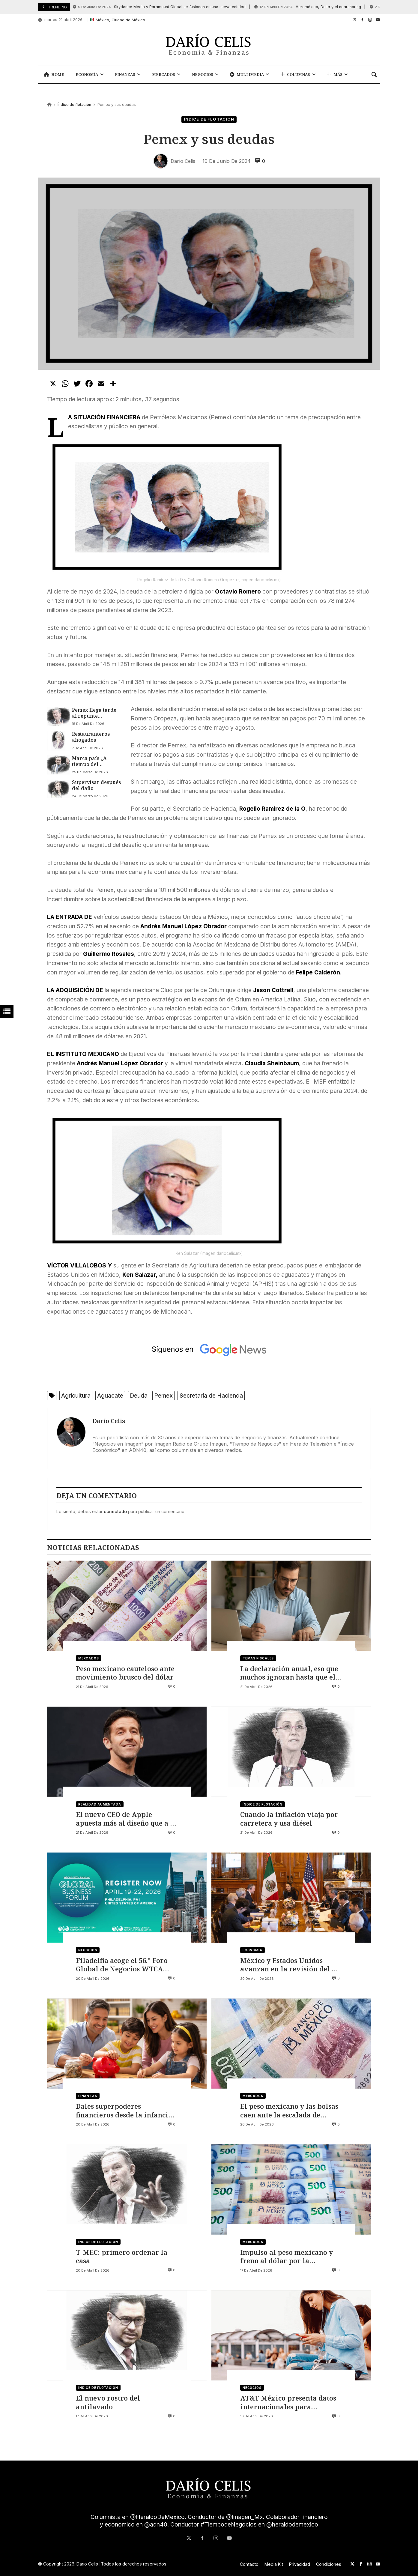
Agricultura (76, 1395)
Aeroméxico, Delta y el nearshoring (307, 7)
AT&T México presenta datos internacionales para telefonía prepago (288, 2402)
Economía (252, 1950)
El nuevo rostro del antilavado (108, 2402)
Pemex (163, 1395)
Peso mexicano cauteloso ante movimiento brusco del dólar (125, 1672)
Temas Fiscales (258, 1658)
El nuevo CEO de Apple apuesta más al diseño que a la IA (126, 1818)
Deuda (139, 1395)
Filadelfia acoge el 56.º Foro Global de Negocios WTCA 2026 (122, 1964)
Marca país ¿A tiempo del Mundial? (89, 761)
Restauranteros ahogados (91, 737)
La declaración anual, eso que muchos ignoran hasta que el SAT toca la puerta (289, 1672)
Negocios (87, 1950)
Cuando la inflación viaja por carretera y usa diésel (289, 1818)
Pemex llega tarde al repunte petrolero (94, 713)
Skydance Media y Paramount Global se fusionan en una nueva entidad (159, 7)
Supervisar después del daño (96, 785)
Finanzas (87, 2096)
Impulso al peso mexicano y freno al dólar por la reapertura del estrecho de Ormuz (286, 2256)
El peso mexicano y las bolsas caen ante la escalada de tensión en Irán (289, 2110)
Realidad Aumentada (99, 1804)
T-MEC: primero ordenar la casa (121, 2256)
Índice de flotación (74, 104)
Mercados (88, 1658)
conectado (115, 1511)
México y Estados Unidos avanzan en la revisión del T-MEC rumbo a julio (289, 1964)
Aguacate (110, 1395)
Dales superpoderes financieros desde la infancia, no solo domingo (125, 2110)
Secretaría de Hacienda (211, 1395)
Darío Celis (108, 1421)
